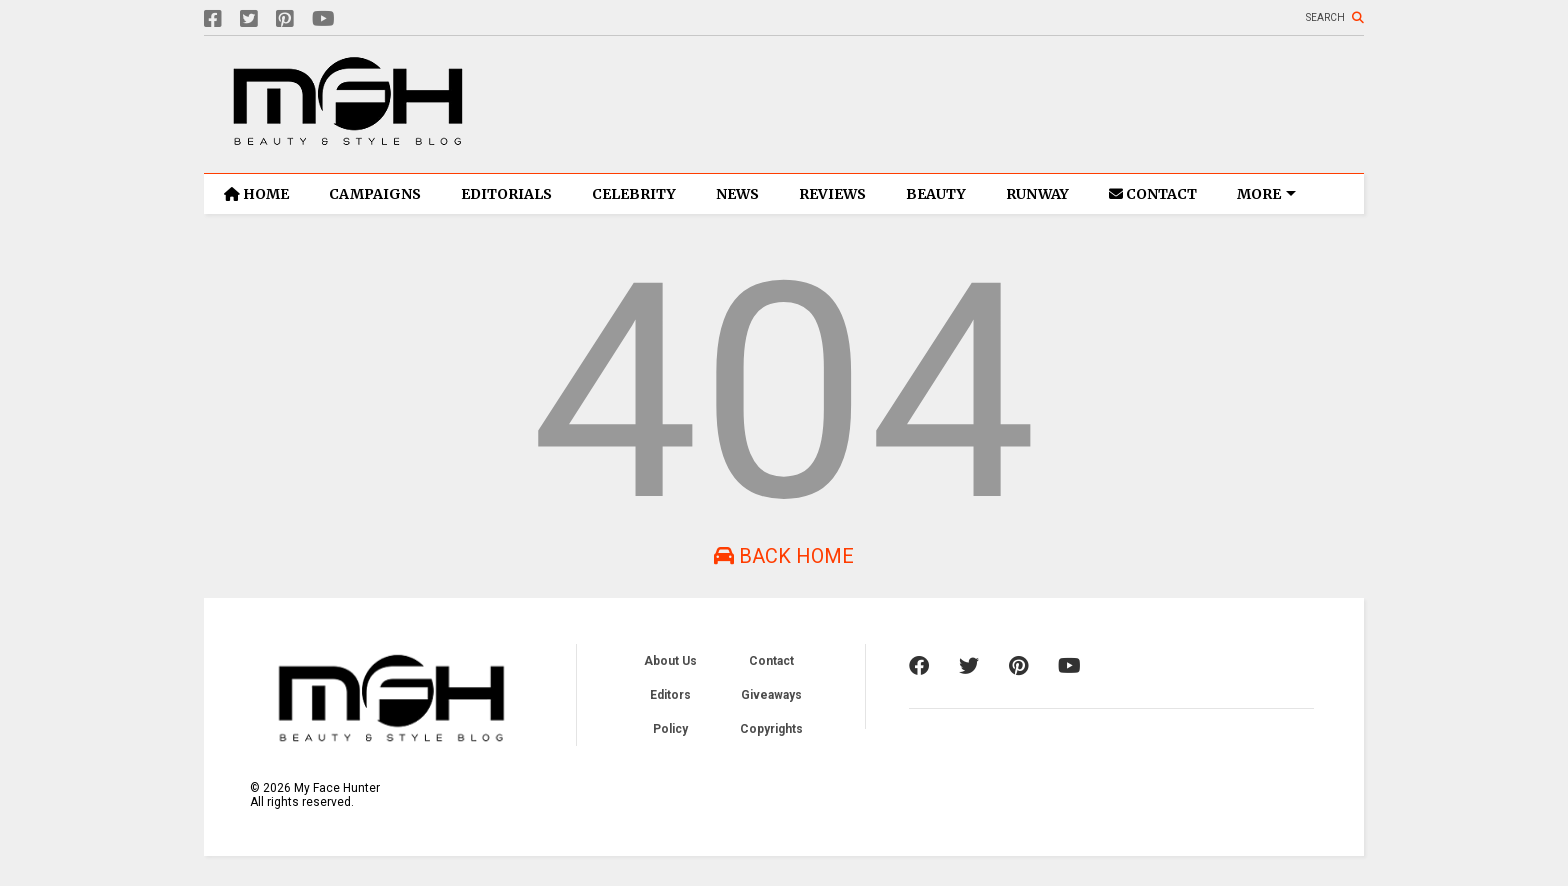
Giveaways (771, 695)
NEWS (737, 194)
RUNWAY (1037, 194)
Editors (670, 695)
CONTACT (1153, 194)
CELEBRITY (634, 194)
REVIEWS (832, 194)
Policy (670, 729)
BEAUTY (936, 194)
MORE (1266, 194)
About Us (670, 661)
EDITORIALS (506, 194)
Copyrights (771, 729)
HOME (256, 194)
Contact (771, 661)
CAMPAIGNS (375, 194)
